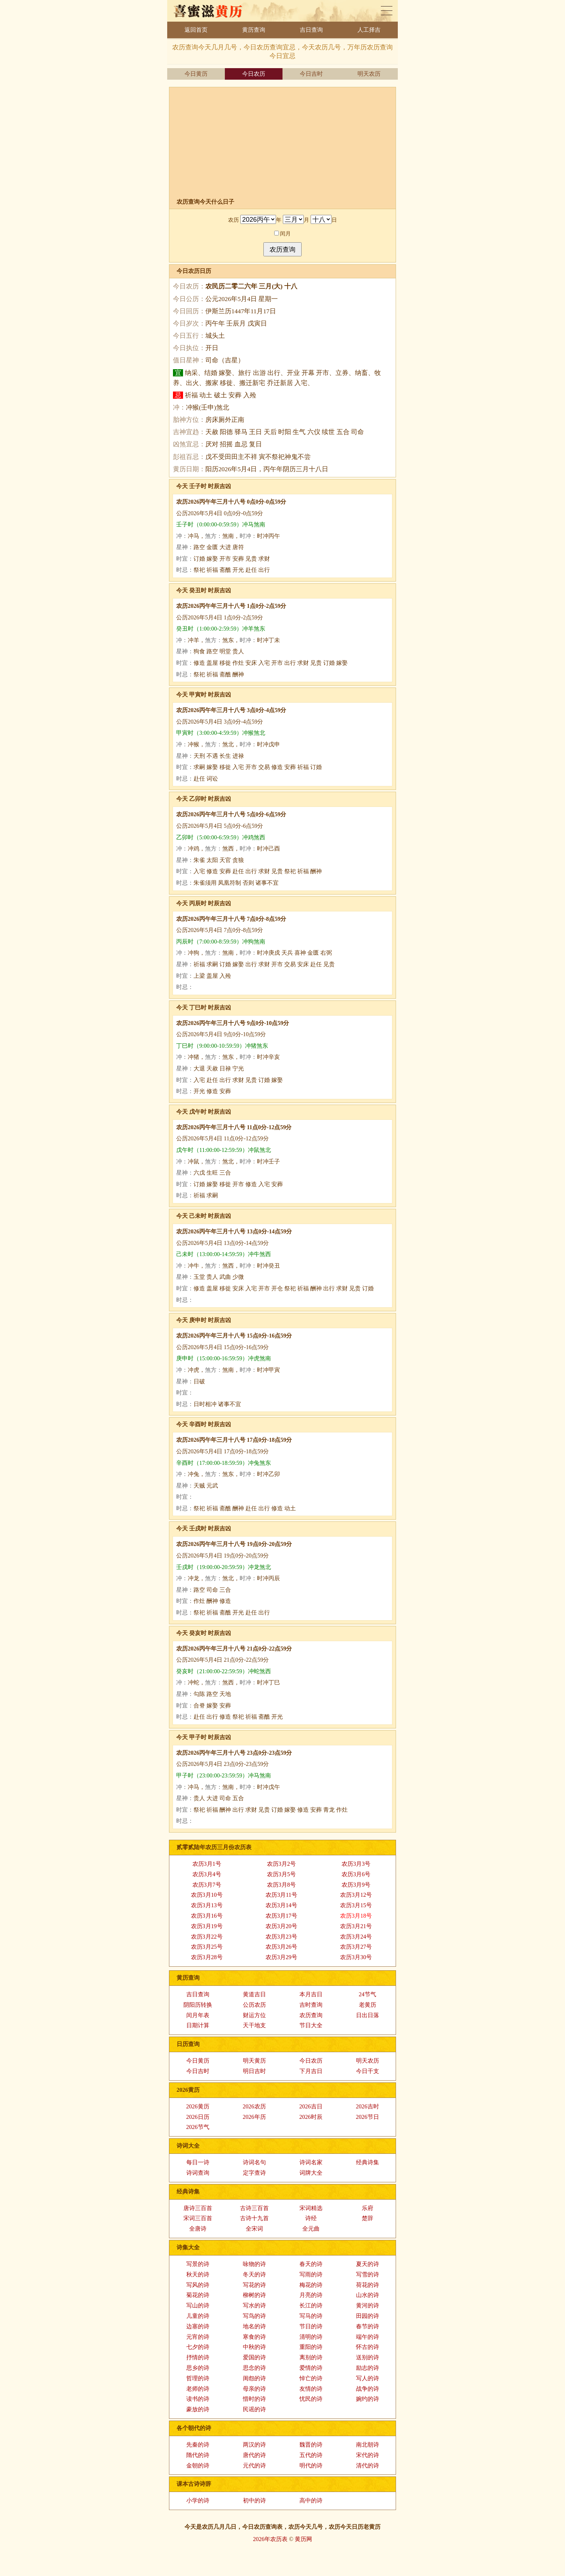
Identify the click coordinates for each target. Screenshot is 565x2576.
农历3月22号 (207, 1937)
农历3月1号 (206, 1864)
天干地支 (254, 2025)
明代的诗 (310, 2465)
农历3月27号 (356, 1947)
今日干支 (367, 2071)
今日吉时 (311, 74)
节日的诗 (310, 2326)
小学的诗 (197, 2500)
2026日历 (197, 2117)
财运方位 (254, 2015)
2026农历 (254, 2106)
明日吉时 (254, 2071)
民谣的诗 (254, 2409)
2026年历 (254, 2117)
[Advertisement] (286, 144)
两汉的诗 (254, 2445)
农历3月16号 (207, 1916)
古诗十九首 (254, 2218)
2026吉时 (367, 2106)
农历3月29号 (281, 1957)
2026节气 (197, 2127)
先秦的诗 (197, 2445)
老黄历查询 (386, 10)
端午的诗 (367, 2337)
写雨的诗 (310, 2274)
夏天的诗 (367, 2264)
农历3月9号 (356, 1885)
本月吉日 (310, 1994)
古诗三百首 (254, 2208)
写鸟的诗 (254, 2316)
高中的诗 (310, 2500)
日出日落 (367, 2015)
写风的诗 (197, 2285)
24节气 (367, 1994)
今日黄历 (196, 74)
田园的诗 (367, 2316)
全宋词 (254, 2229)
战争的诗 (367, 2389)
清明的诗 (310, 2337)
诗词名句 (254, 2162)
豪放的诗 (197, 2409)
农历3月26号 (281, 1947)
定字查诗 (254, 2173)
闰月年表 (197, 2015)
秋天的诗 (197, 2274)
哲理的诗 (197, 2378)
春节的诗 (367, 2326)
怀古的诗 (367, 2347)
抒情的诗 (197, 2357)
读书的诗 (197, 2399)
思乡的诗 (197, 2368)
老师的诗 (197, 2389)
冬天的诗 (254, 2274)
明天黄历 (254, 2061)
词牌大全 (310, 2173)
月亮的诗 (310, 2295)
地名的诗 (254, 2326)
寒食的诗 (254, 2337)
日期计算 (197, 2025)
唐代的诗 (254, 2455)
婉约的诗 (367, 2399)
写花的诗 (254, 2285)
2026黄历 (197, 2106)
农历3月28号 (207, 1957)
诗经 (311, 2218)
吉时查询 (310, 2005)
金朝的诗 (197, 2465)
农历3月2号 (281, 1864)
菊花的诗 (197, 2295)
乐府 (367, 2208)
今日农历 (253, 74)
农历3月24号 (356, 1937)
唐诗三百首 (197, 2208)
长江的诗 (310, 2305)
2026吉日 (310, 2106)
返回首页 (196, 30)
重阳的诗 (310, 2347)
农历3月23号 (281, 1937)
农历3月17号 (281, 1916)
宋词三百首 (197, 2218)
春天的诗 (310, 2264)
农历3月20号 (281, 1926)
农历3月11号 (281, 1895)
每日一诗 (197, 2162)
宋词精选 (310, 2208)
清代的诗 (367, 2465)
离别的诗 (310, 2357)
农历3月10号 (207, 1895)
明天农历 (369, 74)
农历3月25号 (207, 1947)
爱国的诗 (254, 2357)
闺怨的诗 (254, 2378)
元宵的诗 (197, 2337)
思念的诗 (254, 2368)
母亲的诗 (254, 2389)
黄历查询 (253, 30)
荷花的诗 (367, 2285)
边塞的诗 (197, 2326)
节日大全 (310, 2025)
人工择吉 (369, 30)
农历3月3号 (356, 1864)
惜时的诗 (254, 2399)
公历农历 (254, 2005)
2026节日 (367, 2117)
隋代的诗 (197, 2455)
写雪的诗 (367, 2274)
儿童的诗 (197, 2316)
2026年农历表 (270, 2539)
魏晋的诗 (310, 2445)
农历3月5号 (281, 1874)
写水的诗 (254, 2305)
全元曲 (311, 2229)
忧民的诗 (310, 2399)
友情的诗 (310, 2389)
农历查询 (310, 2015)
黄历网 (303, 2539)
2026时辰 (310, 2117)
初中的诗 (254, 2500)
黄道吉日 (254, 1994)
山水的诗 (367, 2295)
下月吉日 (310, 2071)
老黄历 (367, 2005)
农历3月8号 (281, 1885)
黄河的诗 (367, 2305)
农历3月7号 (206, 1885)
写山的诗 (197, 2305)
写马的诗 (310, 2316)
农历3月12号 (356, 1895)
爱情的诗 (310, 2368)
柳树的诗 (254, 2295)
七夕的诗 (197, 2347)
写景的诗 (197, 2264)
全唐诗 (197, 2229)
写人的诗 (367, 2378)
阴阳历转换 (197, 2005)
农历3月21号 (356, 1926)
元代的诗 (254, 2465)
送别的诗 (367, 2357)
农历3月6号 (356, 1874)
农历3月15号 (356, 1905)
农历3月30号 (356, 1957)
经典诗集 (367, 2162)
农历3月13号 (207, 1905)
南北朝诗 (367, 2445)
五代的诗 (310, 2455)
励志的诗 (367, 2368)
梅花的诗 (310, 2285)
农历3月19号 (207, 1926)
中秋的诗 (254, 2347)
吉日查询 (311, 30)
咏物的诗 (254, 2264)
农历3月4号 (206, 1874)
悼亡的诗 (310, 2378)
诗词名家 (310, 2162)
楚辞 (367, 2218)
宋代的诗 (367, 2455)
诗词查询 (197, 2173)
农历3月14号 (281, 1905)
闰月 (282, 233)
